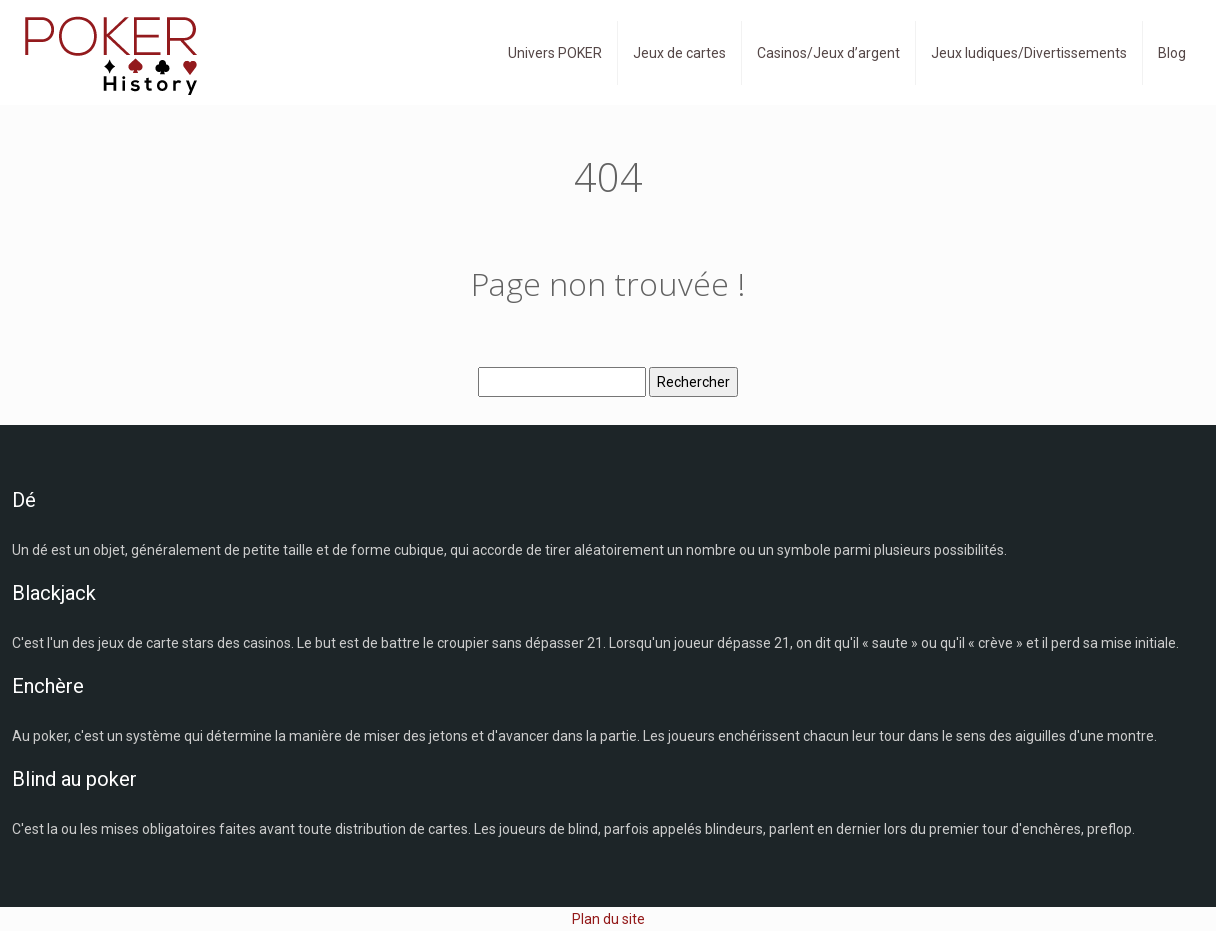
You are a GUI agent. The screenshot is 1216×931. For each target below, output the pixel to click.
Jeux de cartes (679, 53)
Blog (1172, 53)
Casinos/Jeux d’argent (828, 53)
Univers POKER (555, 53)
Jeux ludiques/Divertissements (1029, 53)
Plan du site (608, 919)
